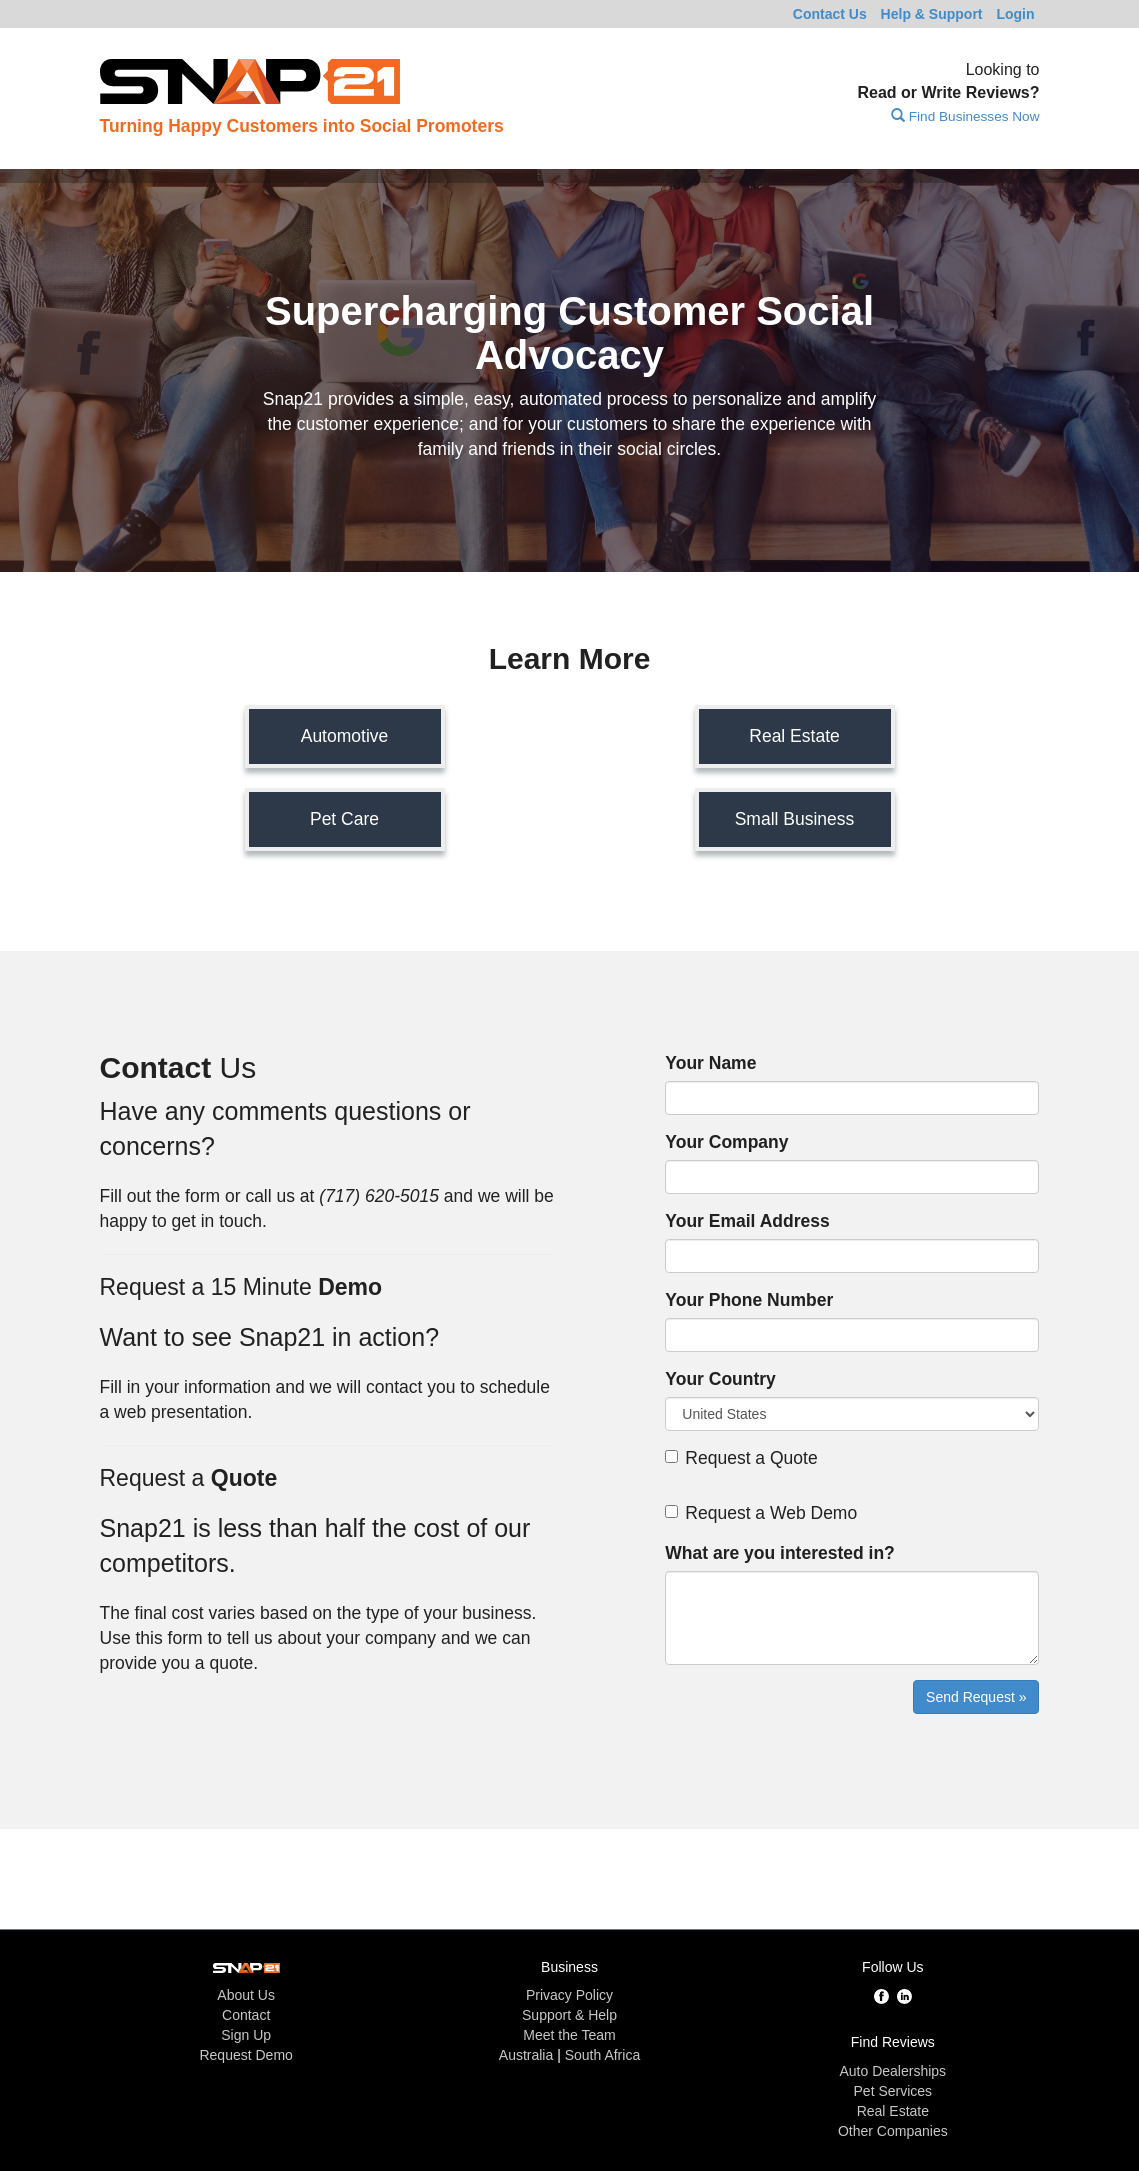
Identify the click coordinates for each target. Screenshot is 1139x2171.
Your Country (720, 1379)
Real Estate (794, 736)
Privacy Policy (569, 1995)
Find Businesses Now (965, 116)
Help (932, 14)
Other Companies (893, 2131)
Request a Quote (741, 1458)
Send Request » (976, 1697)
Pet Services (893, 2091)
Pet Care (344, 819)
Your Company (726, 1142)
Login (1015, 14)
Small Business (795, 819)
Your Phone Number (749, 1300)
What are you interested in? (779, 1553)
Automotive (345, 736)
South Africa (603, 2055)
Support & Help (569, 2015)
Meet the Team (569, 2035)
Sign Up (246, 2035)
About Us (246, 1995)
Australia (526, 2055)
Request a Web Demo (761, 1513)
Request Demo (245, 2055)
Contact (830, 14)
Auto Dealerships (893, 2071)
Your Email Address (747, 1221)
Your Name (710, 1063)
